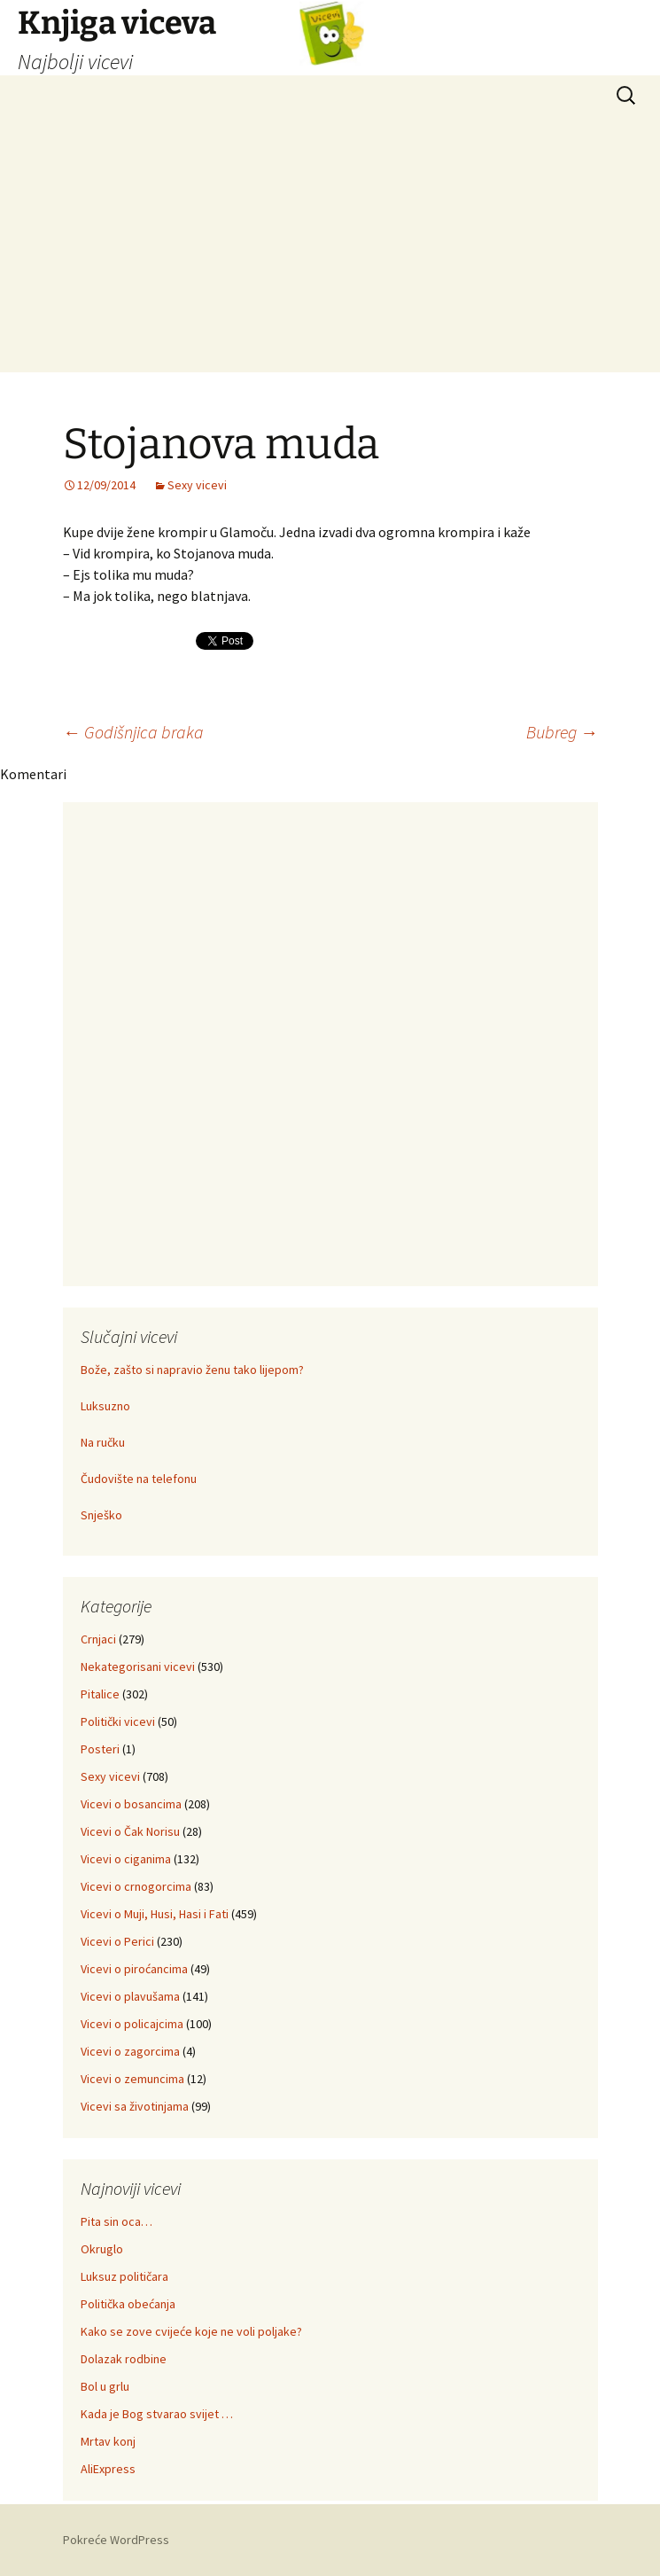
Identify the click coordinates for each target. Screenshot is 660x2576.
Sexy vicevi (197, 485)
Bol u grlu (105, 2386)
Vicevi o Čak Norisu (130, 1831)
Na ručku (103, 1442)
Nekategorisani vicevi (138, 1666)
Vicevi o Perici (117, 1941)
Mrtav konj (108, 2441)
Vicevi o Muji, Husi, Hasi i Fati (155, 1914)
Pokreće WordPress (116, 2540)
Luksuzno (105, 1406)
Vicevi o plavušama (130, 1996)
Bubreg (562, 732)
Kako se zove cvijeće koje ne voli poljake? (191, 2331)
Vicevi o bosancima (131, 1804)
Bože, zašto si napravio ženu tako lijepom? (192, 1370)
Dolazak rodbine (124, 2359)
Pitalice (100, 1694)
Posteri (100, 1749)
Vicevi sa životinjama (135, 2106)
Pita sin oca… (116, 2221)
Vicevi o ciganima (126, 1859)
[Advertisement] (330, 248)
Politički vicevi (118, 1721)
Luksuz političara (124, 2276)
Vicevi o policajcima (132, 2024)
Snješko (101, 1515)
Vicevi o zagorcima (130, 2051)
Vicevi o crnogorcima (136, 1886)
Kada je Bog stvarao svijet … (157, 2414)
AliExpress (108, 2469)
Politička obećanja (128, 2304)
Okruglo (102, 2249)
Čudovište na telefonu (139, 1479)
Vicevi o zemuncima (132, 2079)
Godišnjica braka (133, 732)
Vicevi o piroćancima (134, 1969)
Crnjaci (98, 1639)
